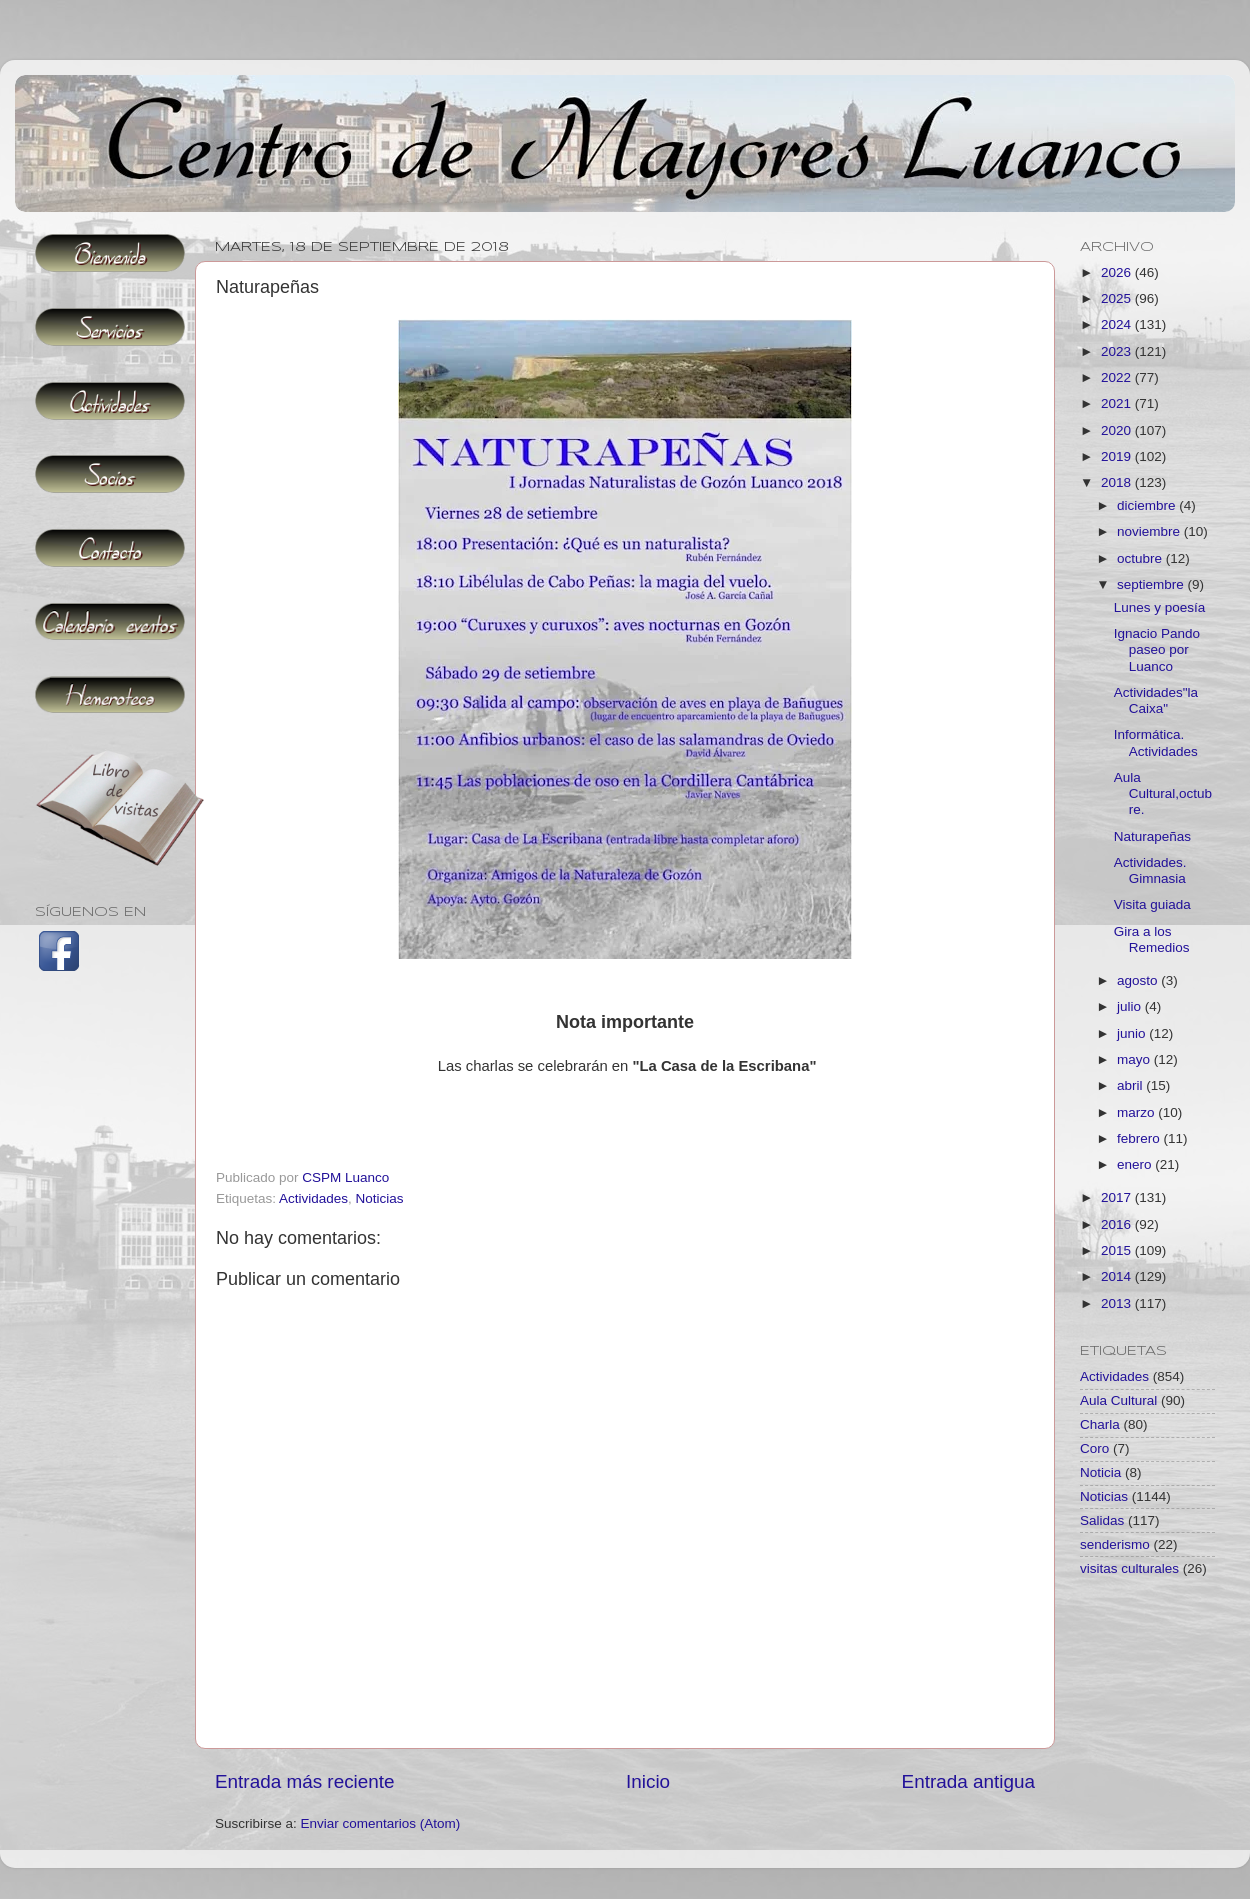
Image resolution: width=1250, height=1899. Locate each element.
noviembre (1150, 531)
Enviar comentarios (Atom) (381, 1823)
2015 (1118, 1250)
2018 (1118, 482)
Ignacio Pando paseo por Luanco (1157, 649)
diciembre (1148, 505)
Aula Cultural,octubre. (1163, 793)
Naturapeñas (1152, 836)
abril (1131, 1085)
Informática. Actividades (1156, 742)
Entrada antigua (968, 1781)
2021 (1118, 403)
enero (1136, 1164)
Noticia (1100, 1472)
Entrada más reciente (305, 1781)
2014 (1118, 1276)
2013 (1118, 1303)
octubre (1141, 558)
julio (1131, 1006)
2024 (1118, 324)
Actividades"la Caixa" (1156, 700)
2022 (1118, 377)
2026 (1118, 272)
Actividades (313, 1198)
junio (1133, 1033)
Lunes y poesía (1160, 607)
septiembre (1152, 584)
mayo (1135, 1059)
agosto (1139, 980)
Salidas (1102, 1520)
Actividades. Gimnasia (1150, 870)
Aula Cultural (1118, 1400)
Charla (1100, 1424)
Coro (1094, 1448)
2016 (1118, 1224)
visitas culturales (1129, 1568)
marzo (1137, 1112)
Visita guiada (1152, 904)
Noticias (380, 1198)
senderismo (1115, 1544)
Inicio (648, 1781)
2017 (1118, 1197)
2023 (1118, 351)
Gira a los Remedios (1152, 939)
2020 (1118, 430)
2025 (1118, 298)
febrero (1140, 1138)
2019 (1118, 456)
